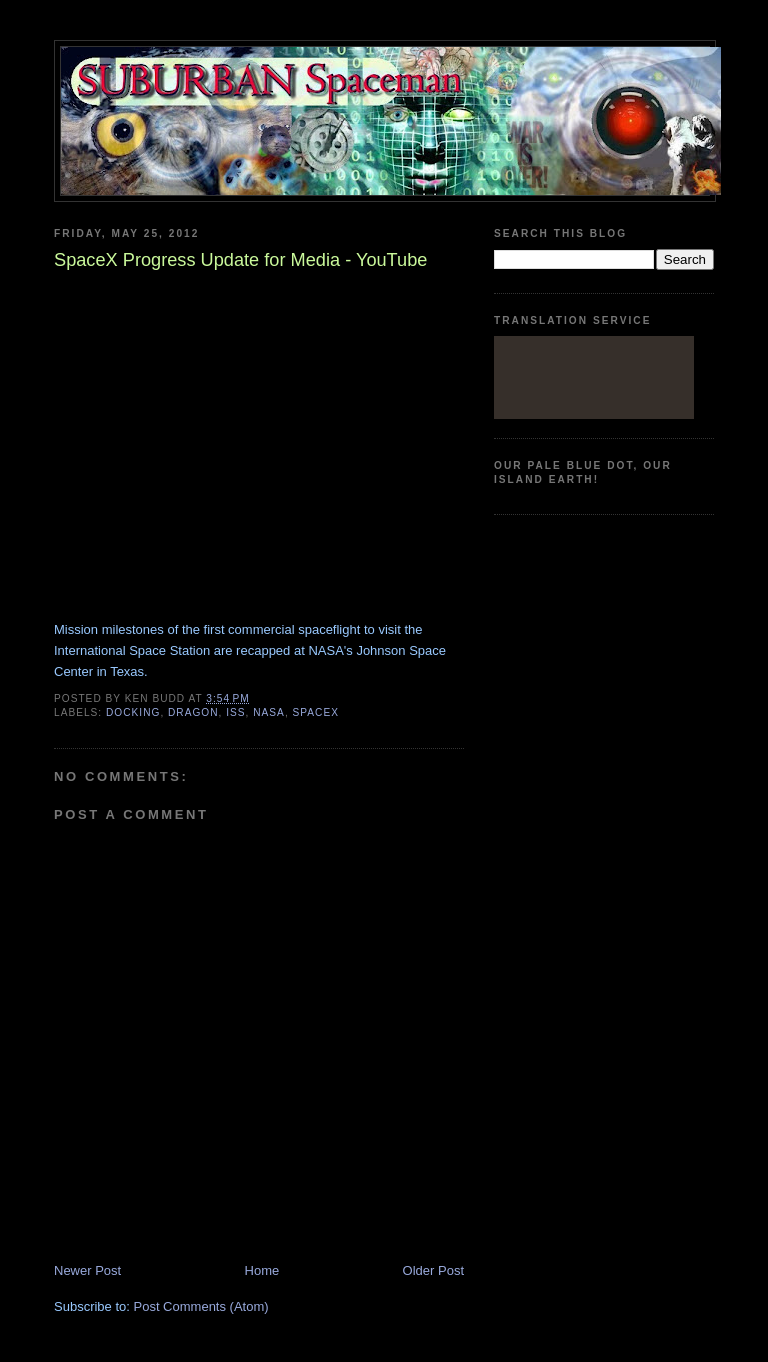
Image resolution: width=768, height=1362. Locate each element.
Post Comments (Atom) (201, 1306)
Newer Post (87, 1270)
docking (133, 712)
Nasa (269, 712)
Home (262, 1270)
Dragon (193, 712)
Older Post (433, 1270)
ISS (235, 712)
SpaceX (316, 712)
